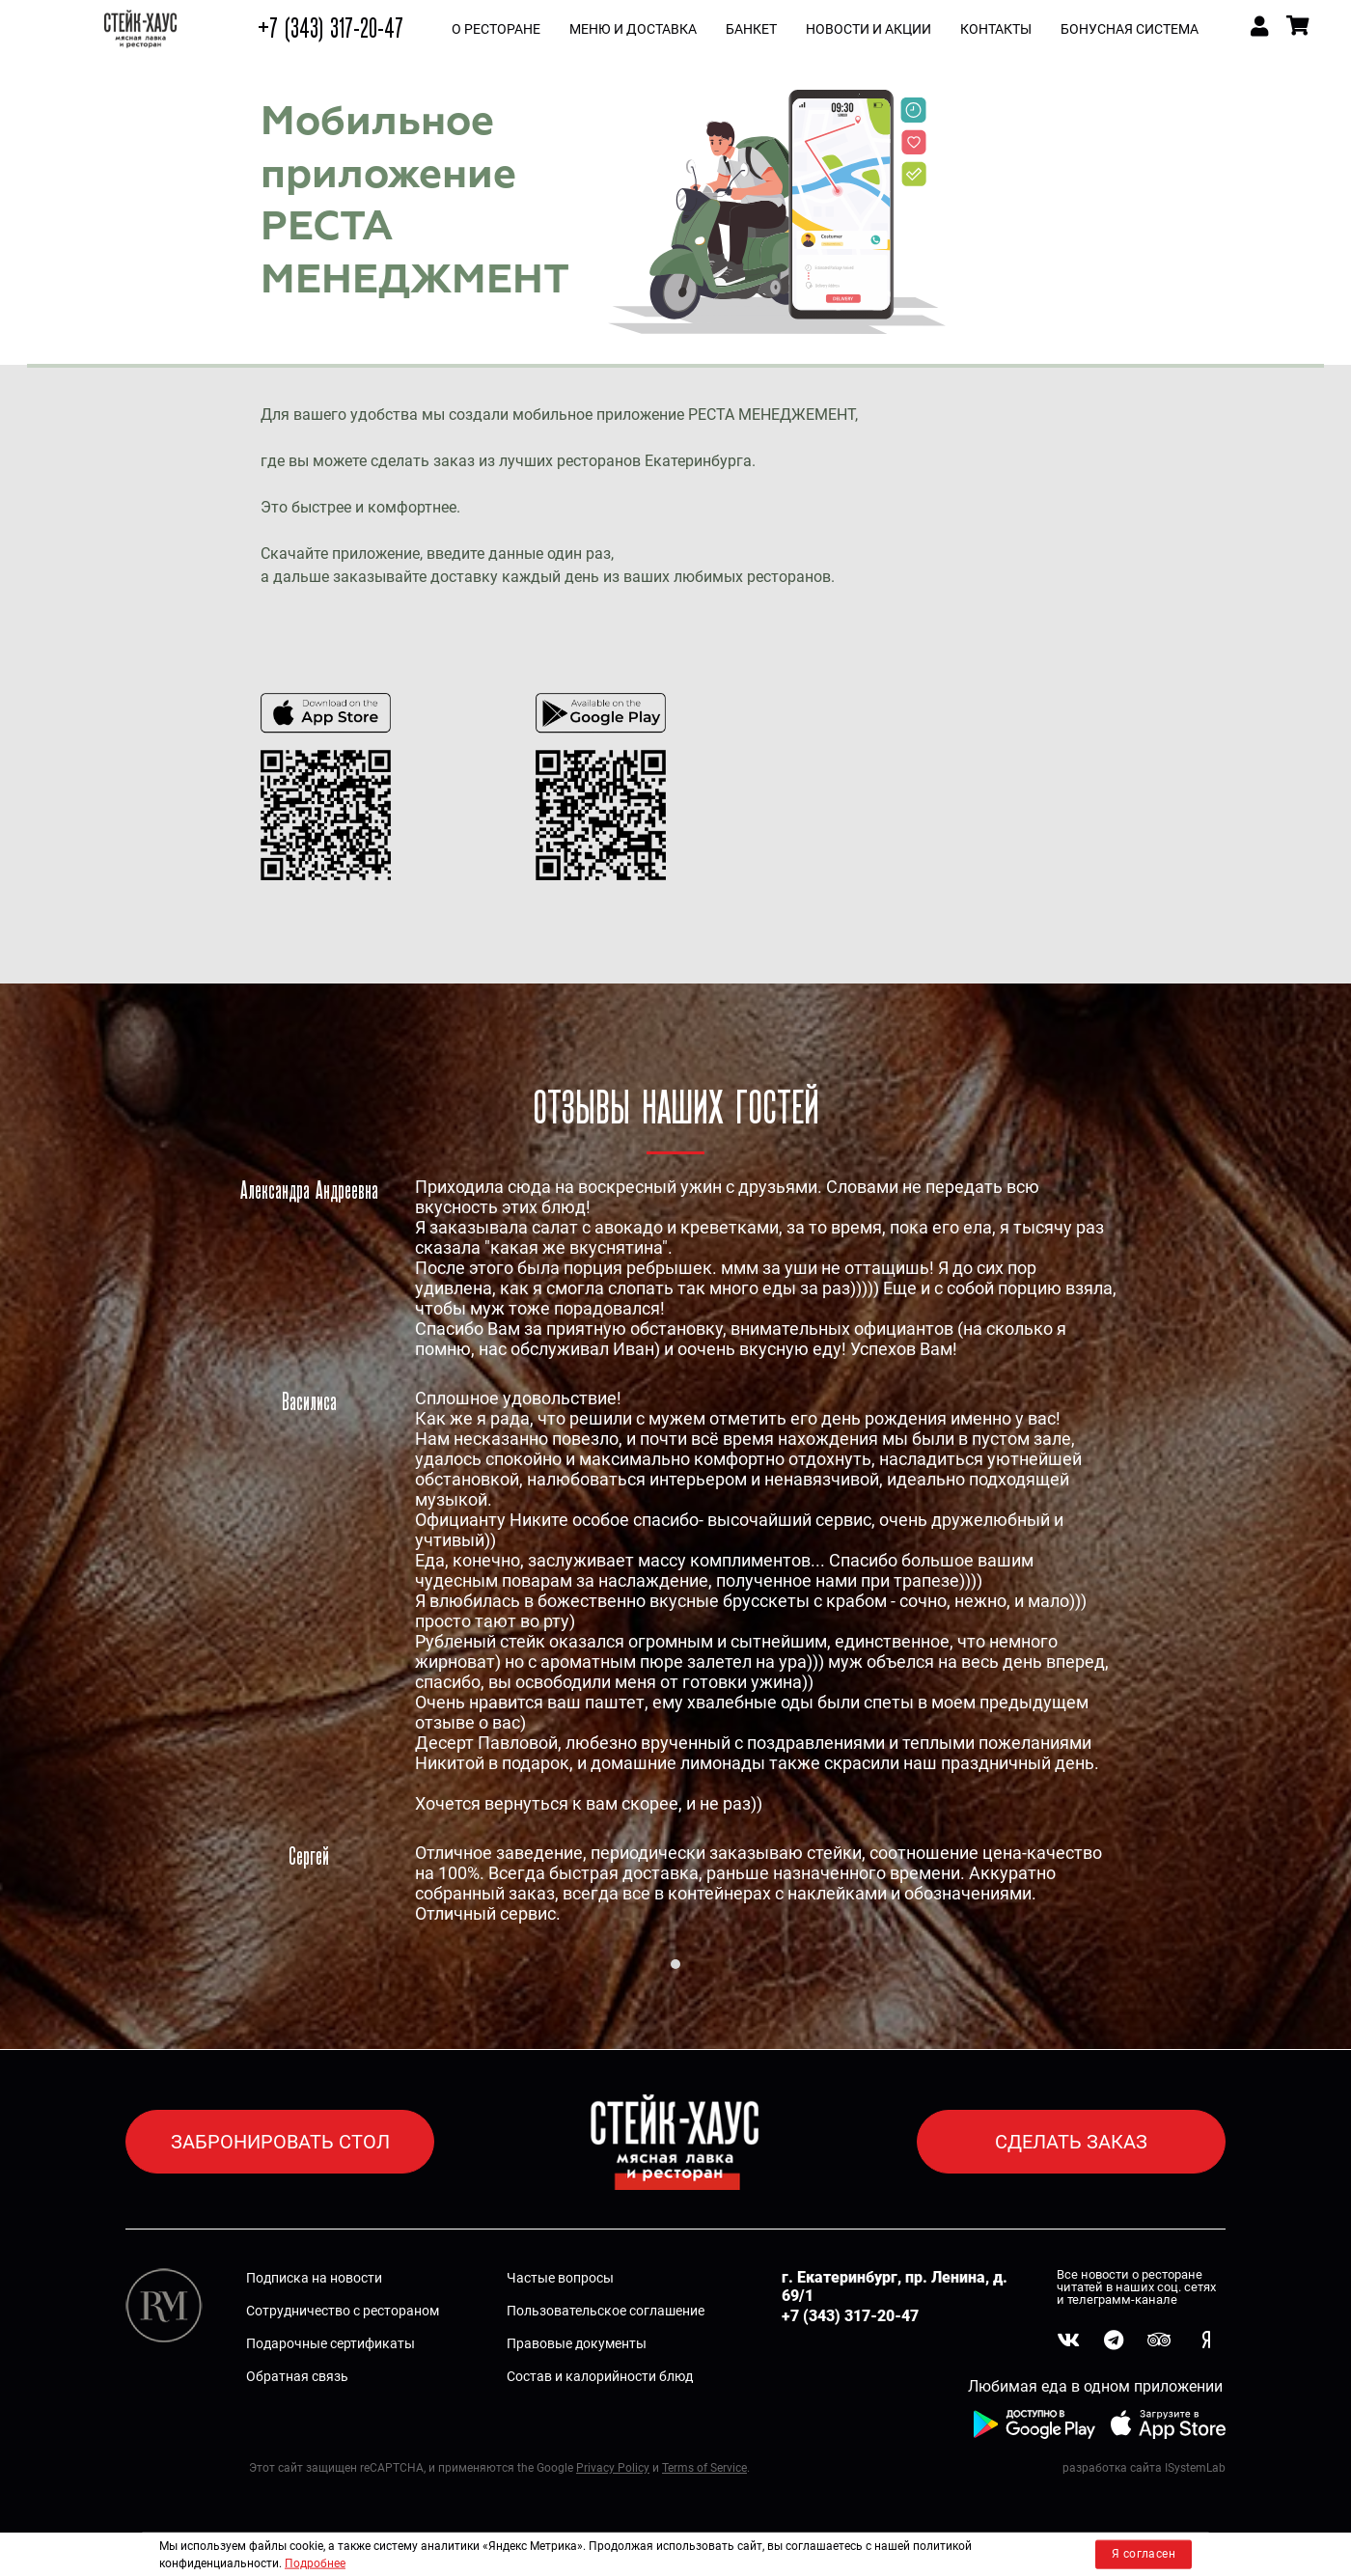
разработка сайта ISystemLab (1144, 2468)
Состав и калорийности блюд (600, 2376)
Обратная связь (297, 2376)
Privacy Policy (612, 2468)
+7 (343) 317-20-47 (330, 28)
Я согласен (1143, 2554)
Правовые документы (577, 2343)
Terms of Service (704, 2468)
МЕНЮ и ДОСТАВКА (633, 29)
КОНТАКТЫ (996, 29)
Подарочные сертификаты (330, 2343)
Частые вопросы (560, 2277)
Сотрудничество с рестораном (342, 2310)
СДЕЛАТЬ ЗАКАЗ (1071, 2141)
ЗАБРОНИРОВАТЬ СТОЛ (280, 2141)
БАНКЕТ (751, 29)
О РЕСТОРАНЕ (496, 29)
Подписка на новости (314, 2277)
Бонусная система (1130, 29)
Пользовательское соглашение (605, 2310)
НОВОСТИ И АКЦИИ (868, 29)
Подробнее (315, 2563)
